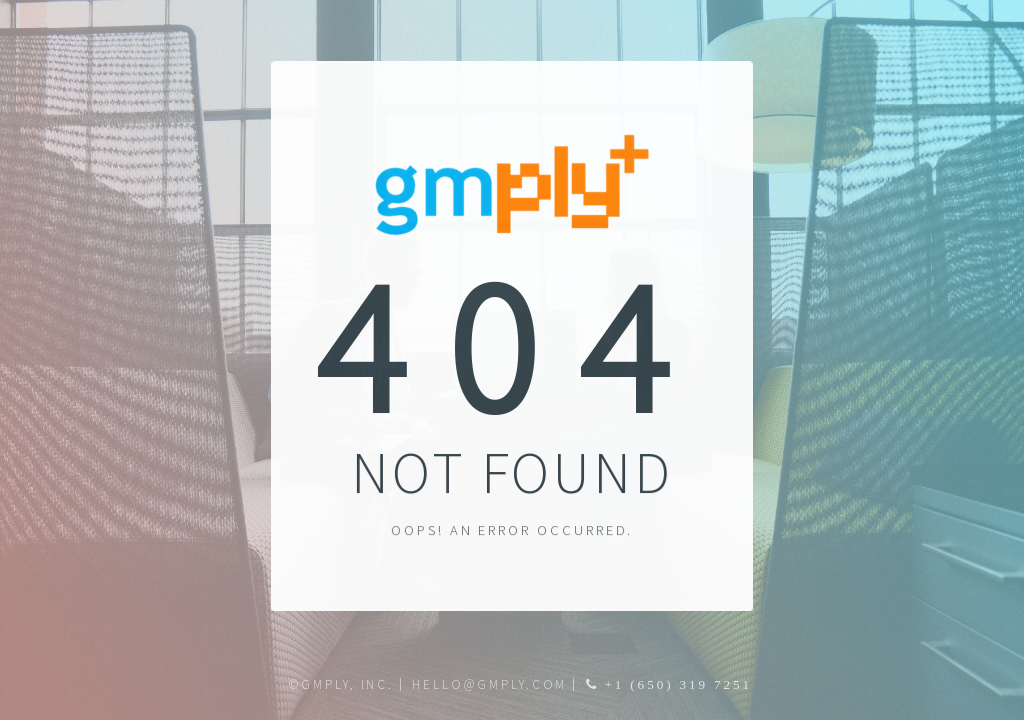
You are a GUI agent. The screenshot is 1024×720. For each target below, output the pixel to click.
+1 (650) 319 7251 (676, 684)
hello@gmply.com (489, 684)
